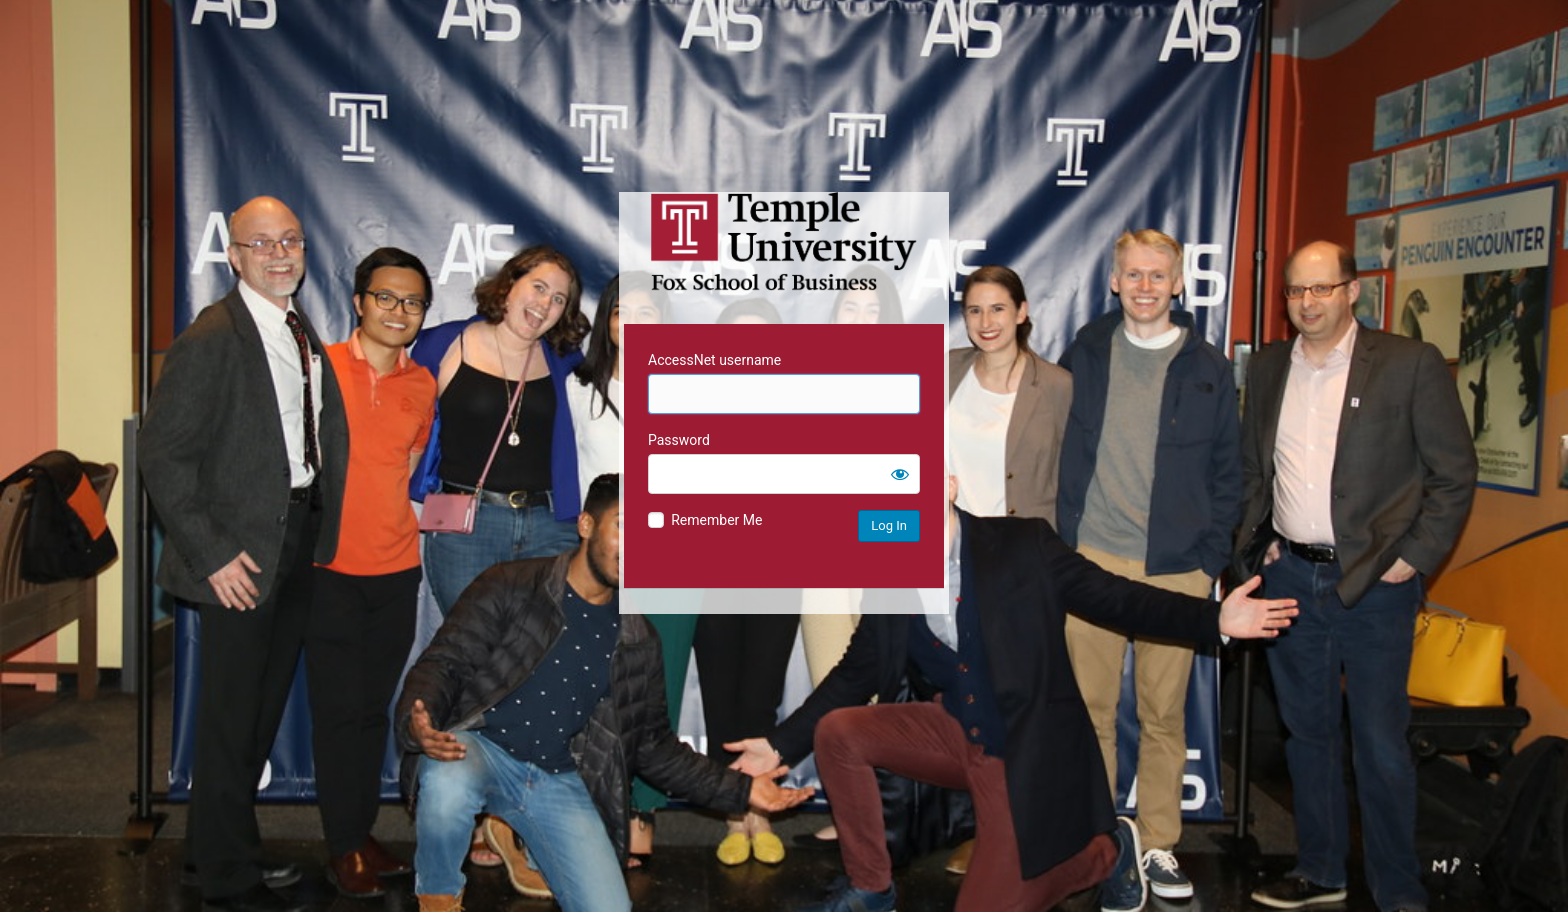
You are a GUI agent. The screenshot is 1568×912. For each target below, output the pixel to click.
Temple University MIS (784, 242)
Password (679, 440)
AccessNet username (714, 360)
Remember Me (716, 520)
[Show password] (900, 474)
